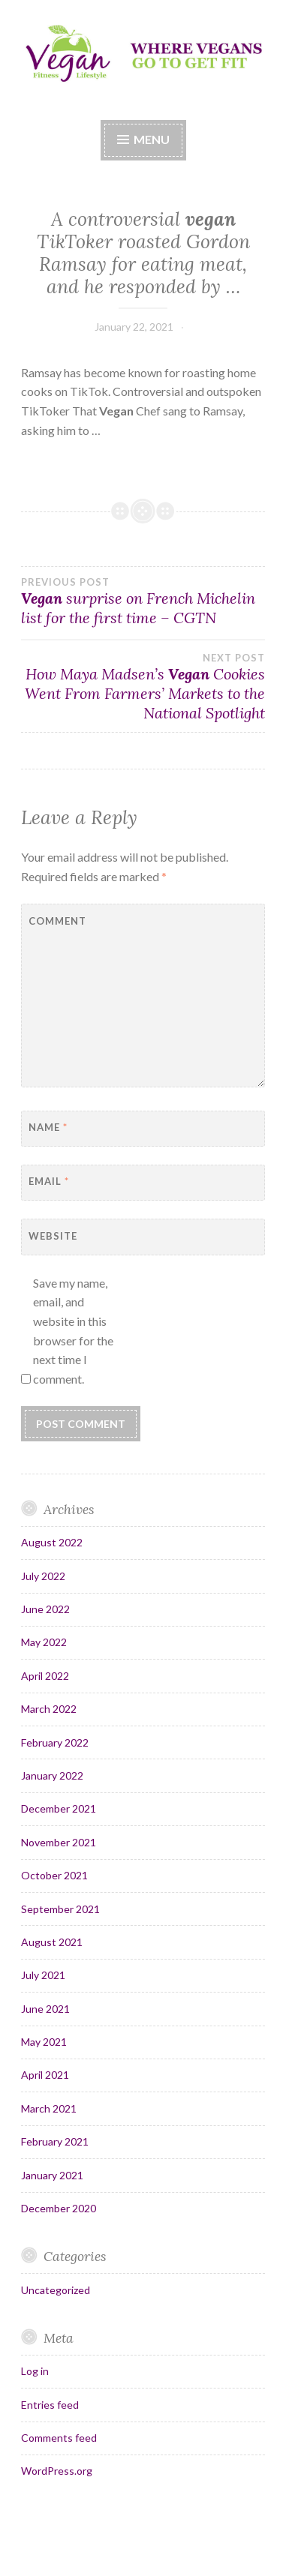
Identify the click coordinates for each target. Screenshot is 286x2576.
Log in (35, 2371)
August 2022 (52, 1542)
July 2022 (43, 1576)
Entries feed (50, 2404)
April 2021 (45, 2074)
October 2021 (54, 1875)
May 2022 (44, 1642)
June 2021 (45, 2008)
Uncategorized (55, 2290)
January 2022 (52, 1775)
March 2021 (49, 2108)
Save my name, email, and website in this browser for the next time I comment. (73, 1331)
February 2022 (55, 1742)
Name (48, 1127)
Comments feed (59, 2437)
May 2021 (44, 2041)
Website (53, 1236)
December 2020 (58, 2208)
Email (49, 1181)
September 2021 (60, 1909)
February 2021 (55, 2141)
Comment (57, 921)
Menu (152, 139)
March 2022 (49, 1708)
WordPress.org (56, 2470)
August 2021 (52, 1942)
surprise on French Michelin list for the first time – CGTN (143, 601)
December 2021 (58, 1808)
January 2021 (52, 2175)
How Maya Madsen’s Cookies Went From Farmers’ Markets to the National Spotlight (143, 687)
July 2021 (43, 1975)
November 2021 (58, 1842)
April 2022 (45, 1675)
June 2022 (45, 1609)
